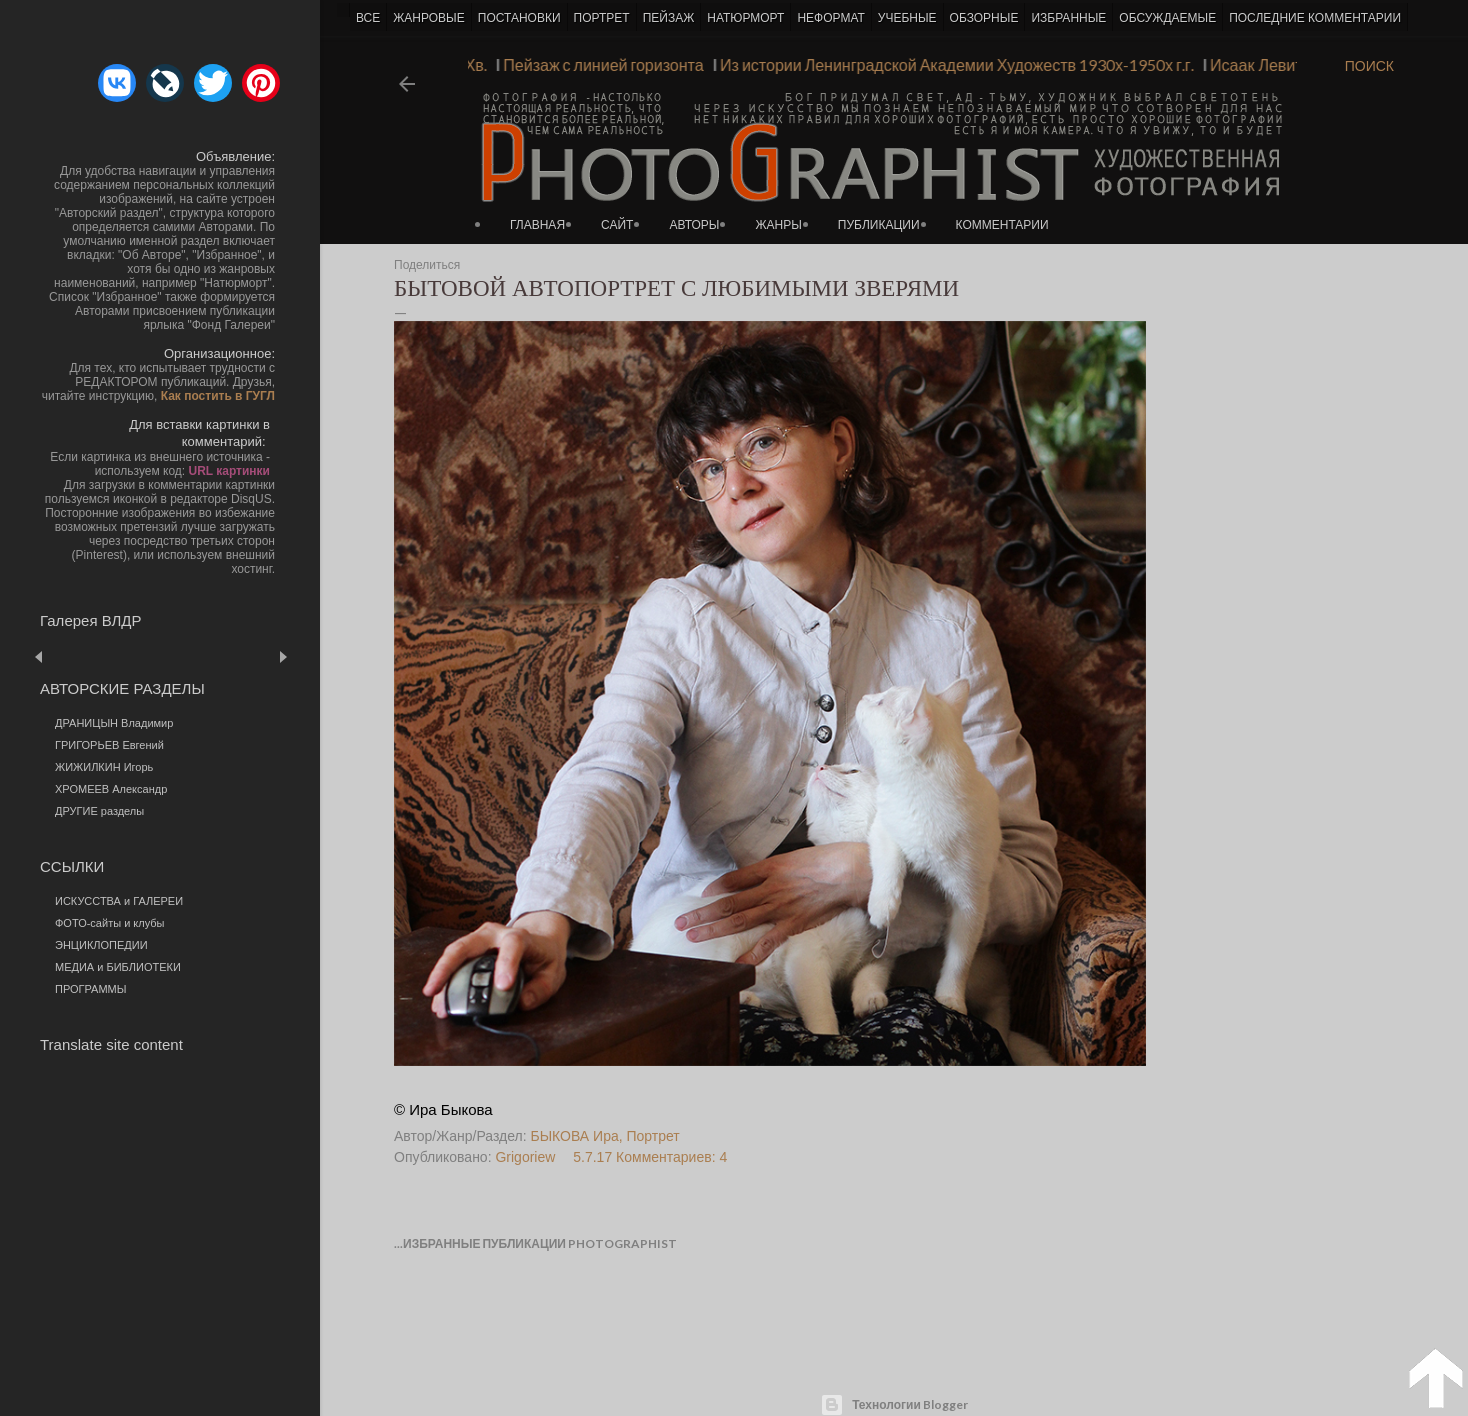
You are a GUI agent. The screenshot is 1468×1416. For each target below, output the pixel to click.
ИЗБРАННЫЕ (1068, 18)
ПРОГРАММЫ (91, 989)
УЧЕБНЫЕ (907, 18)
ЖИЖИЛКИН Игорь (104, 767)
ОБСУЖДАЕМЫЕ (1167, 18)
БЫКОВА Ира (575, 1136)
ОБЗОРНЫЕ (984, 18)
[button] (117, 83)
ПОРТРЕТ (602, 18)
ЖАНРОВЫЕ (428, 18)
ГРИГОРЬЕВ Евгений (109, 745)
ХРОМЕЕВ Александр (111, 789)
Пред (67, 656)
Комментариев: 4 (671, 1157)
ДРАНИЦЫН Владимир (114, 723)
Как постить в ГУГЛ (218, 396)
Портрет (653, 1136)
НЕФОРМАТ (830, 18)
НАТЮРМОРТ (745, 18)
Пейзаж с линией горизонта (596, 64)
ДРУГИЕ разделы (99, 811)
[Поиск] (1369, 66)
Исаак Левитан (1258, 64)
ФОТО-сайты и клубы (110, 923)
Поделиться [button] (427, 265)
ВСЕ (368, 18)
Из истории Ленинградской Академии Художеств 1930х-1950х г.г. (950, 64)
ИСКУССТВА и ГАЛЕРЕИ (119, 901)
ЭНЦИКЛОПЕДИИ (101, 945)
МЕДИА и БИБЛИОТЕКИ (118, 967)
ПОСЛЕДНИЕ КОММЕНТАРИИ (1315, 18)
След (282, 656)
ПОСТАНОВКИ (519, 18)
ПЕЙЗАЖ (669, 18)
